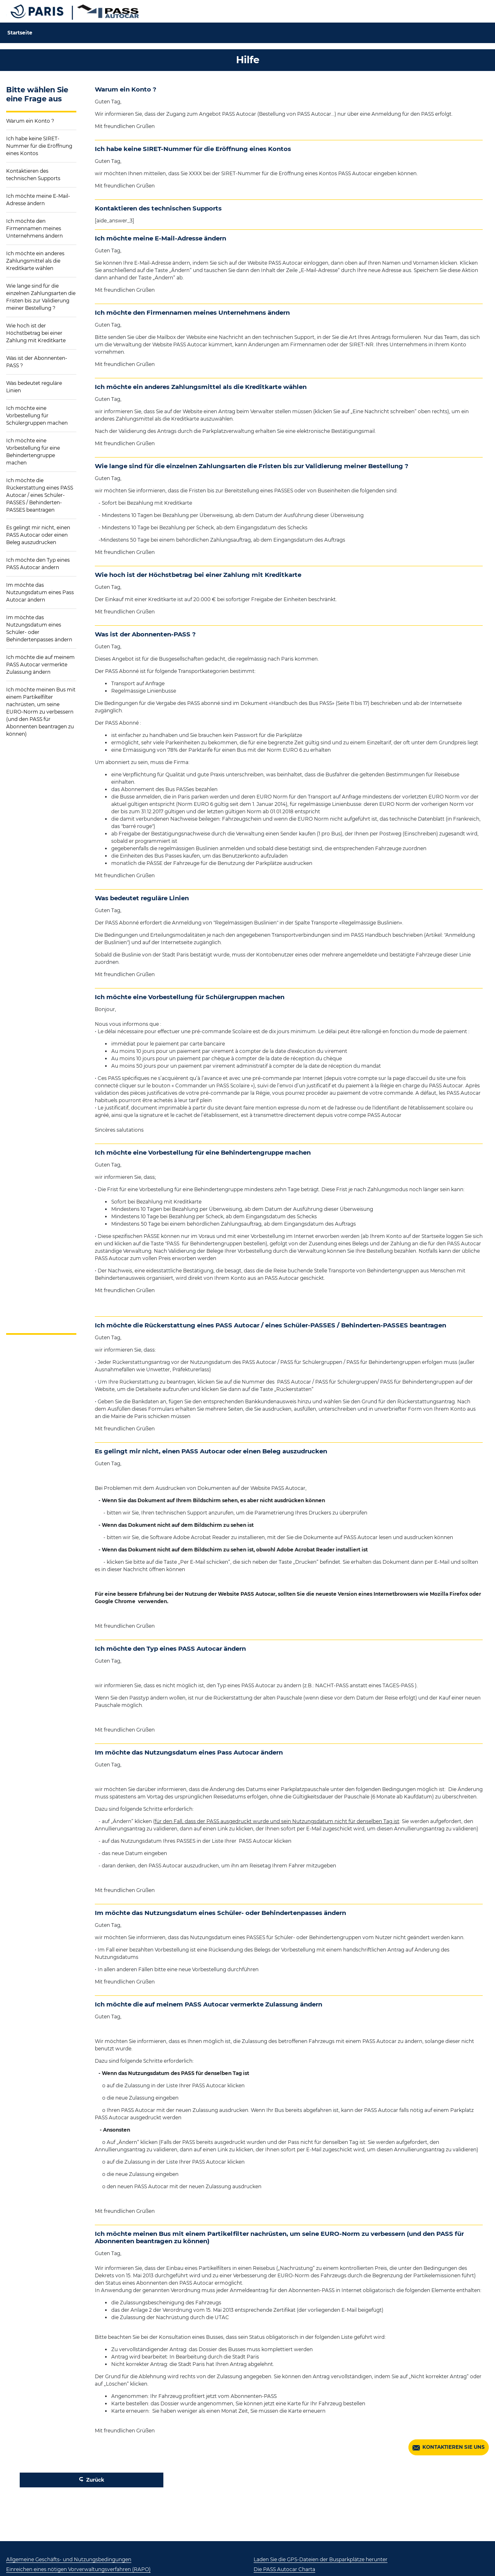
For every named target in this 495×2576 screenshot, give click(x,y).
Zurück (91, 2480)
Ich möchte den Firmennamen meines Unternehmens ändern (34, 228)
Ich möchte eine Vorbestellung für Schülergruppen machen (37, 415)
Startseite (19, 33)
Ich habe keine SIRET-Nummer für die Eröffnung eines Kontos (39, 145)
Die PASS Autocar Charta (284, 2569)
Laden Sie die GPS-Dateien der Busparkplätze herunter (320, 2559)
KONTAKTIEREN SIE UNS (448, 2447)
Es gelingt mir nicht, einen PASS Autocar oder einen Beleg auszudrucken (38, 534)
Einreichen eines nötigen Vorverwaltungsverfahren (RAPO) (78, 2569)
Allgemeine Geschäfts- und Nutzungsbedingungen (68, 2559)
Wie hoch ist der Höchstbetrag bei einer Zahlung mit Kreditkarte (36, 333)
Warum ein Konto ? (30, 121)
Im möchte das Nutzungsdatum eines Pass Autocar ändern (40, 592)
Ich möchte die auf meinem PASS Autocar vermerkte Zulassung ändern (40, 664)
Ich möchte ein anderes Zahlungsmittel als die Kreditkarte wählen (35, 260)
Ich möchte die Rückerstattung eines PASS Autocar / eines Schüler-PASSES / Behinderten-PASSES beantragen (39, 495)
